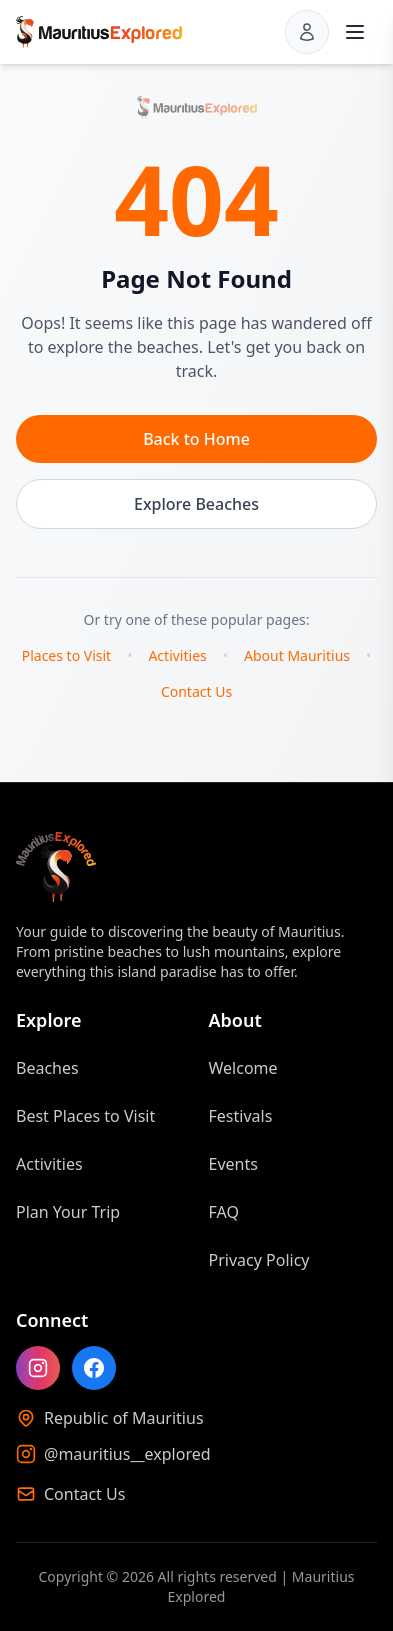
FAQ (224, 1212)
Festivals (241, 1116)
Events (233, 1164)
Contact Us (196, 691)
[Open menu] (355, 32)
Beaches (47, 1068)
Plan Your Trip (68, 1212)
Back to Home (196, 439)
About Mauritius (297, 655)
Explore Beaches (196, 504)
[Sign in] (307, 32)
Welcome (243, 1068)
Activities (177, 655)
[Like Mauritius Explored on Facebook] (94, 1368)
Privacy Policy (259, 1260)
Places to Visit (66, 655)
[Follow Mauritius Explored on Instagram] (38, 1368)
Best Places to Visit (85, 1116)
